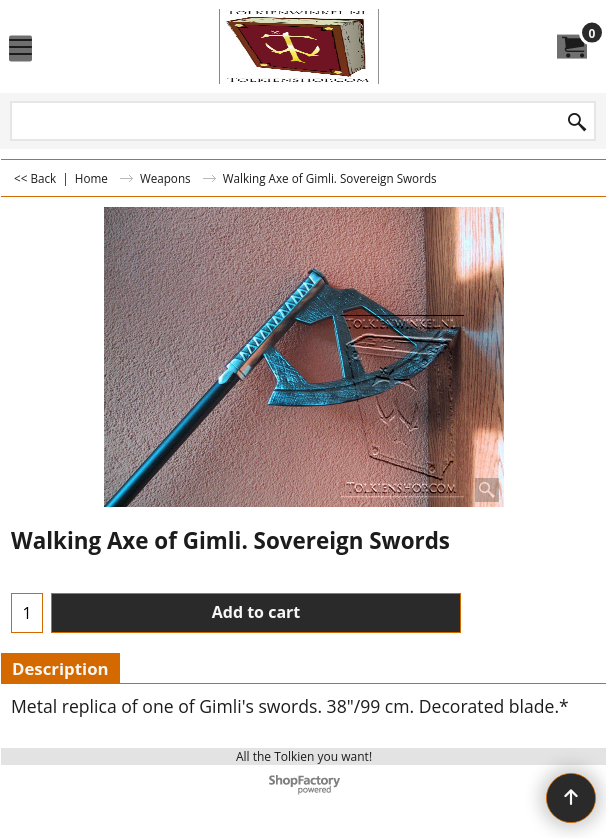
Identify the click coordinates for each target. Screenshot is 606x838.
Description (60, 668)
